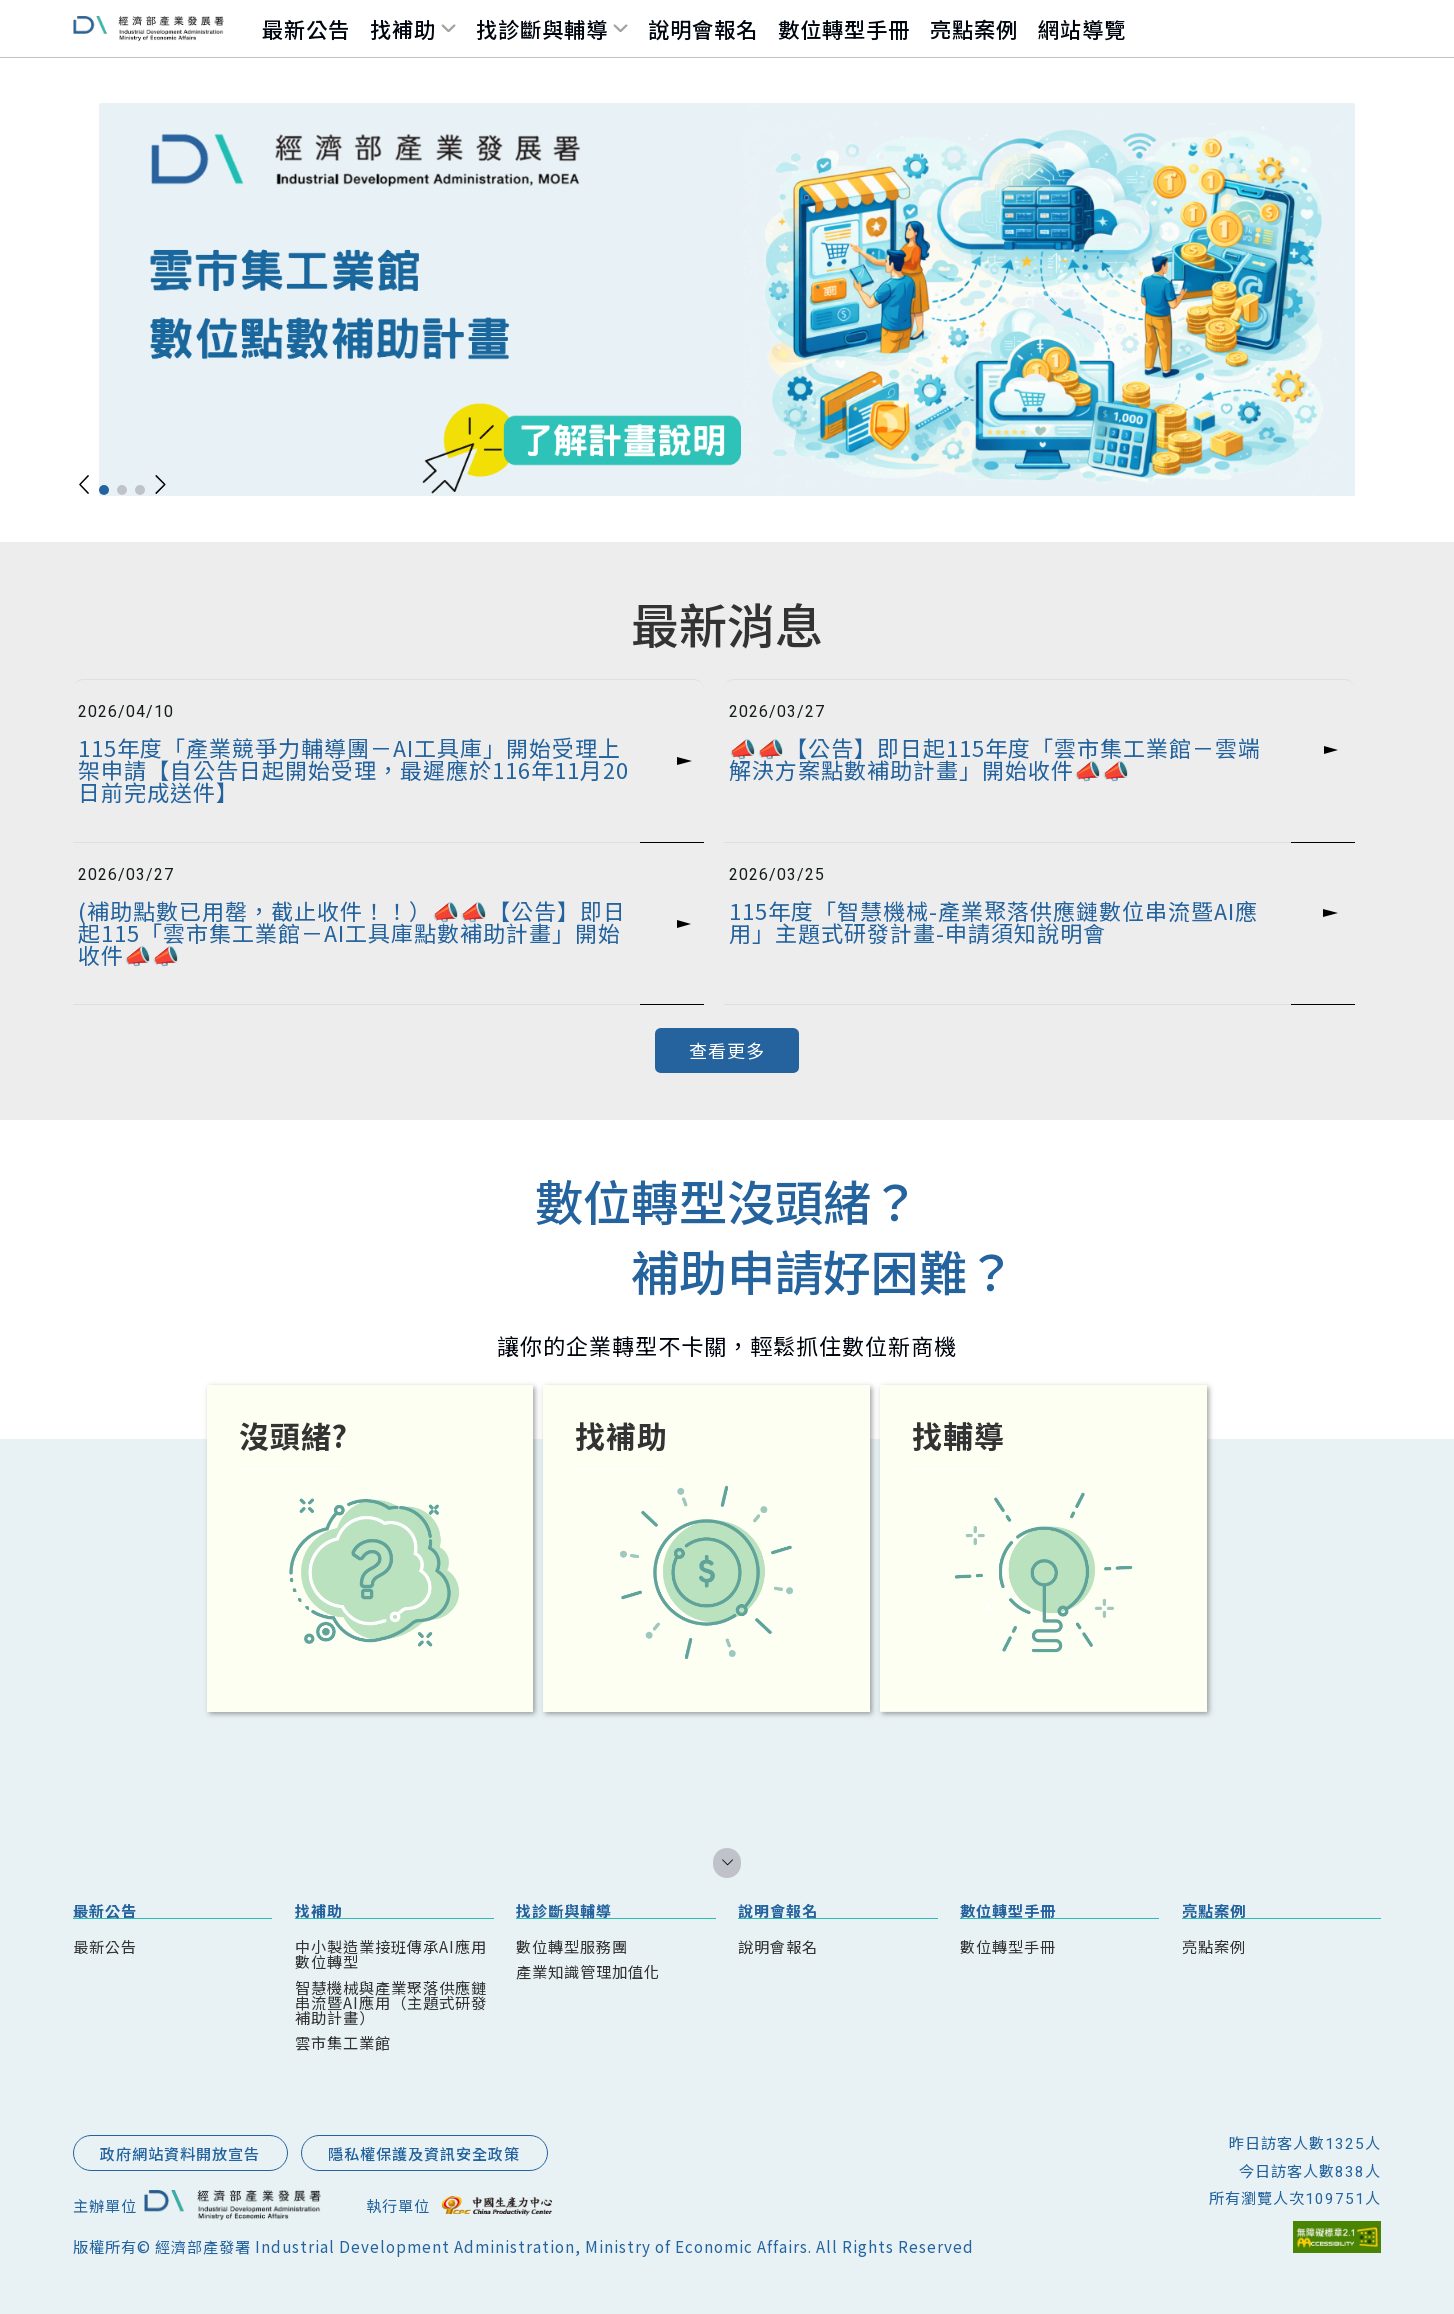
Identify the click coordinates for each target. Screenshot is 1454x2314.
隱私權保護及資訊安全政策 (424, 2153)
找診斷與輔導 (542, 28)
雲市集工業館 (343, 2042)
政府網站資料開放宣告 (180, 2153)
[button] (84, 484)
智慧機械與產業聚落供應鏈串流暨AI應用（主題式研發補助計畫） (391, 2002)
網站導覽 (1082, 28)
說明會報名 (703, 28)
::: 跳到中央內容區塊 (61, 552)
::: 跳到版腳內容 (121, 2119)
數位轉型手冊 (844, 28)
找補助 (403, 28)
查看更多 (727, 1050)
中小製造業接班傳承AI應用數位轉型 (391, 1953)
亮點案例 (974, 28)
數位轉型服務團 (572, 1946)
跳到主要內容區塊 (48, 25)
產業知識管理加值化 (588, 1971)
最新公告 (306, 28)
